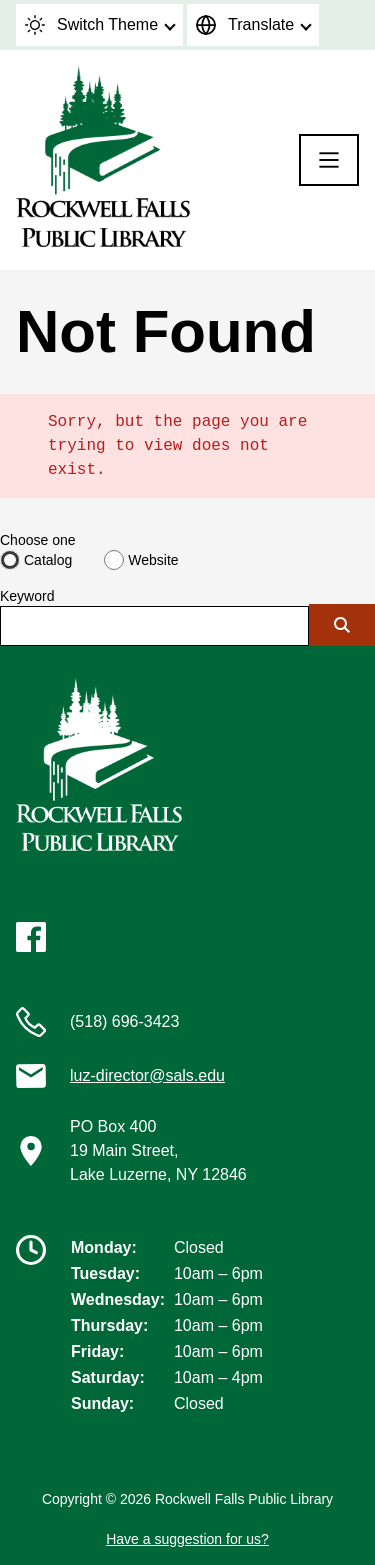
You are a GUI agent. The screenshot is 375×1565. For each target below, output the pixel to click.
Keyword (27, 596)
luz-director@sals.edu (147, 1075)
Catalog (48, 560)
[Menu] (329, 160)
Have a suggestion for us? (187, 1539)
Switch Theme (91, 25)
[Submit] (342, 625)
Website (153, 560)
